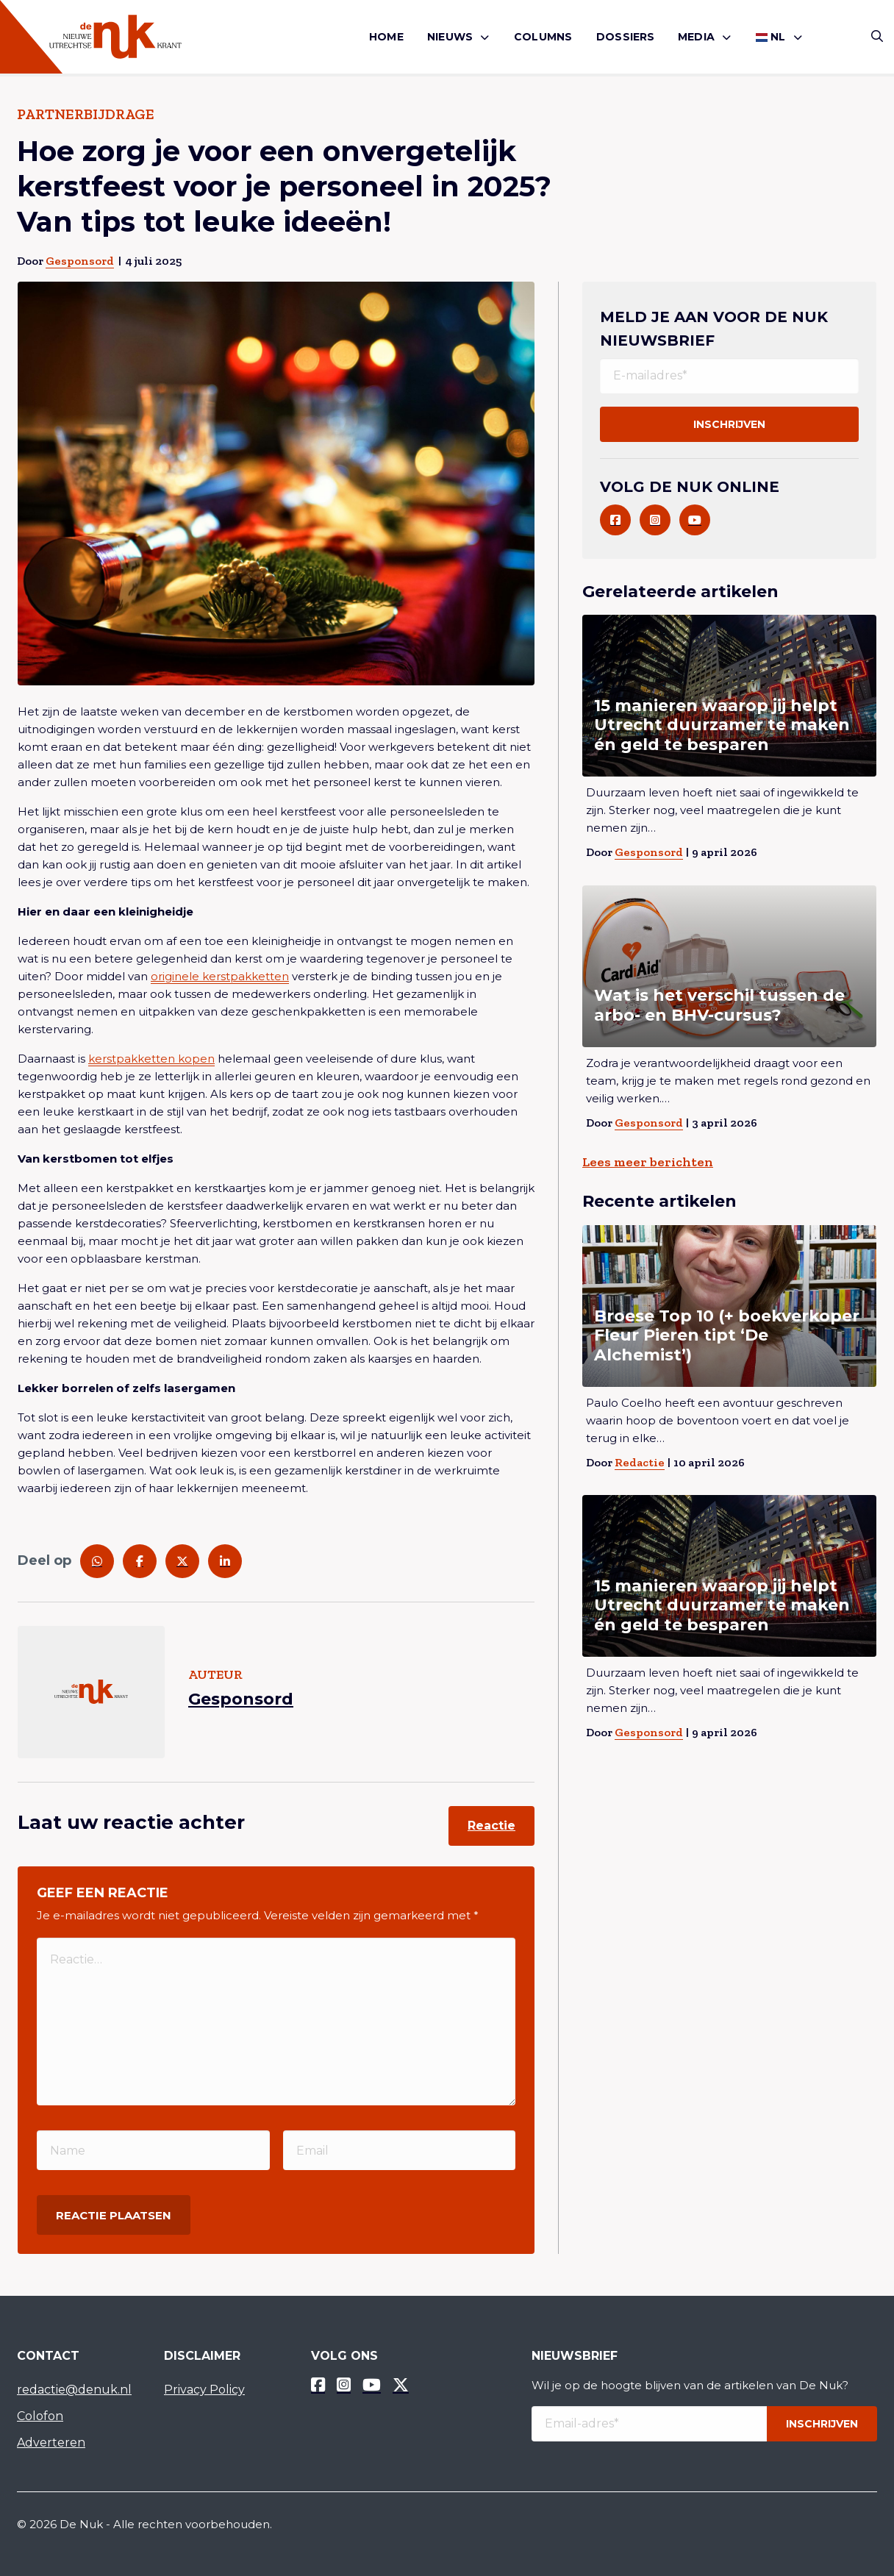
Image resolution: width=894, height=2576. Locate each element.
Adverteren (51, 2443)
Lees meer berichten (647, 1162)
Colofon (40, 2416)
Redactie (640, 1462)
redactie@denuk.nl (74, 2390)
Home (386, 36)
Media (696, 36)
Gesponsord (80, 261)
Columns (543, 36)
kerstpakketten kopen (151, 1059)
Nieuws (450, 36)
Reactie (491, 1826)
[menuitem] (386, 37)
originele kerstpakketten (220, 976)
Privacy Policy (204, 2390)
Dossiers (625, 36)
